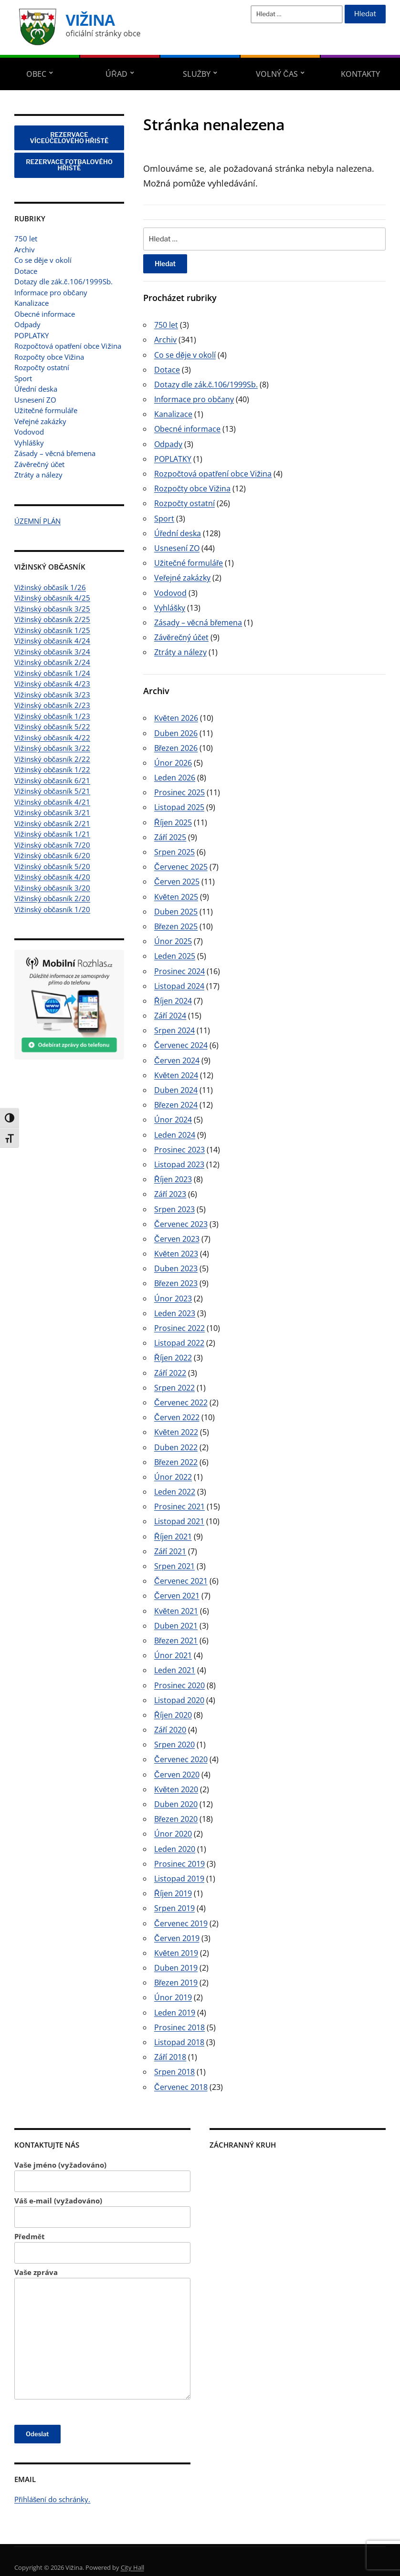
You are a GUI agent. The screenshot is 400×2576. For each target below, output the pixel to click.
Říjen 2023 (173, 1179)
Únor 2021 (173, 1655)
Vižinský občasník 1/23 (52, 716)
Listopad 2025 (179, 807)
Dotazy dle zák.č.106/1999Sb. (63, 281)
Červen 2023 (177, 1239)
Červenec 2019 (181, 1923)
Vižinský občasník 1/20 (52, 909)
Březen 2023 (176, 1283)
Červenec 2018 (181, 2087)
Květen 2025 (176, 897)
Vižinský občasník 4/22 (52, 737)
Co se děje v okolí (43, 260)
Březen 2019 (176, 1982)
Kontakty (360, 74)
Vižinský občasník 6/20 (52, 855)
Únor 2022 (173, 1477)
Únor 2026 (173, 763)
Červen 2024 (177, 1060)
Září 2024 (170, 1015)
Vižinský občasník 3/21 (52, 812)
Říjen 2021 (173, 1536)
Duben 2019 (176, 1968)
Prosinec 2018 (179, 2027)
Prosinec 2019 (179, 1864)
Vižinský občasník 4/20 (52, 877)
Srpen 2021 (174, 1566)
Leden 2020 (174, 1849)
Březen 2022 (176, 1462)
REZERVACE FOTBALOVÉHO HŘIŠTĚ (69, 165)
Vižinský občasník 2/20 (52, 898)
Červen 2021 (177, 1595)
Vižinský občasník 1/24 (52, 673)
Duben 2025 (176, 911)
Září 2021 (170, 1551)
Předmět (102, 2248)
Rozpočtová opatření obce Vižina (67, 346)
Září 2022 (170, 1373)
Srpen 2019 (174, 1908)
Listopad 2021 (179, 1521)
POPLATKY (31, 335)
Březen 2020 (176, 1819)
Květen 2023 (176, 1253)
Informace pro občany (50, 292)
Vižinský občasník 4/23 (52, 683)
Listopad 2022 (179, 1343)
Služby (197, 74)
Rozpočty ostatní (41, 367)
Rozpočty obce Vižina (49, 357)
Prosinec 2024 (179, 971)
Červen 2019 (177, 1938)
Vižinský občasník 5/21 (52, 791)
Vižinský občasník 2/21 (52, 823)
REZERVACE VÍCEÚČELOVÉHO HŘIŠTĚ (69, 138)
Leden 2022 (174, 1491)
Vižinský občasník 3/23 (52, 694)
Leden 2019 (174, 2012)
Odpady (27, 324)
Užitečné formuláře (45, 410)
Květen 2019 (176, 1953)
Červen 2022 (177, 1417)
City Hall (132, 2567)
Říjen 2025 (173, 822)
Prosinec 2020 (179, 1685)
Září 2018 (170, 2057)
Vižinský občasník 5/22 (52, 726)
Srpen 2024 (174, 1030)
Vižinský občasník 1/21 (52, 834)
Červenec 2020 (181, 1759)
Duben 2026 (176, 733)
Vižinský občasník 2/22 (52, 759)
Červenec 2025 (181, 867)
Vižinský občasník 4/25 (52, 597)
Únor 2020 (173, 1833)
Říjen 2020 (173, 1715)
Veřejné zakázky (40, 421)
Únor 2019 (173, 1997)
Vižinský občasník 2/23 (52, 705)
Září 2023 (170, 1194)
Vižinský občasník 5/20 (52, 866)
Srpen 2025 (174, 852)
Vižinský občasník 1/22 (52, 769)
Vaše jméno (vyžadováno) (102, 2176)
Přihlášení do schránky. (52, 2499)
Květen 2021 (176, 1611)
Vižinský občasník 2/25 (52, 619)
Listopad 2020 (179, 1700)
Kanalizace (31, 303)
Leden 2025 (174, 956)
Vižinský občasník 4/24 (52, 640)
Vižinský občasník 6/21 (52, 780)
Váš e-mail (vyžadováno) (102, 2212)
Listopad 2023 (179, 1164)
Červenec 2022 (181, 1402)
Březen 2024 (176, 1105)
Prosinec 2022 (179, 1328)
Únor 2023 (173, 1298)
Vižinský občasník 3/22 (52, 748)
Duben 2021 (176, 1625)
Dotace (25, 271)
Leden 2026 (174, 777)
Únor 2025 (173, 941)
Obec (36, 74)
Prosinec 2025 (179, 792)
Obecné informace (44, 314)
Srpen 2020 (174, 1744)
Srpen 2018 (174, 2072)
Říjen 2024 (173, 1001)
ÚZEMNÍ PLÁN (37, 521)
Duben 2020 (176, 1804)
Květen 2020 (176, 1789)
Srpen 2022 (174, 1387)
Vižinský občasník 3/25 (52, 608)
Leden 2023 (174, 1313)
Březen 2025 (176, 926)
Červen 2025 (177, 881)
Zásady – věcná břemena (54, 453)
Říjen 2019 (173, 1893)
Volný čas (277, 74)
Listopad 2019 (179, 1878)
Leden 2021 (174, 1670)
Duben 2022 (176, 1447)
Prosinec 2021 (179, 1506)
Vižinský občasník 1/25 (52, 630)
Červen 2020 (177, 1774)
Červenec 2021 (181, 1581)
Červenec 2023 (181, 1224)
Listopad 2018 (179, 2042)
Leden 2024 (174, 1135)
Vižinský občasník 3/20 (52, 888)
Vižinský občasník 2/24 (52, 662)
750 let (25, 238)
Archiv (24, 249)
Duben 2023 (176, 1268)
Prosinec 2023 (179, 1149)
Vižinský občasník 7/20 (52, 845)
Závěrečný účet (39, 464)
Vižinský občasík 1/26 (50, 587)
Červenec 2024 (181, 1045)
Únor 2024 (173, 1119)
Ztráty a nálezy (38, 474)
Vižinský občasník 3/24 (52, 651)
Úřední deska (35, 389)
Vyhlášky (29, 442)
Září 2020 (170, 1729)
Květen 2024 (176, 1075)
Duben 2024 (176, 1090)
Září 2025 (170, 837)
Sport (23, 378)
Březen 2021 (176, 1640)
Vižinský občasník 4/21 (52, 802)
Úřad (116, 74)
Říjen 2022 (173, 1357)
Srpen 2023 (174, 1209)
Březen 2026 (176, 748)
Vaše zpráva (102, 2333)
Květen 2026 (176, 718)
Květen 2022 (176, 1432)
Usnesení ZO (35, 400)
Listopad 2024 (179, 986)
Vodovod (29, 431)
